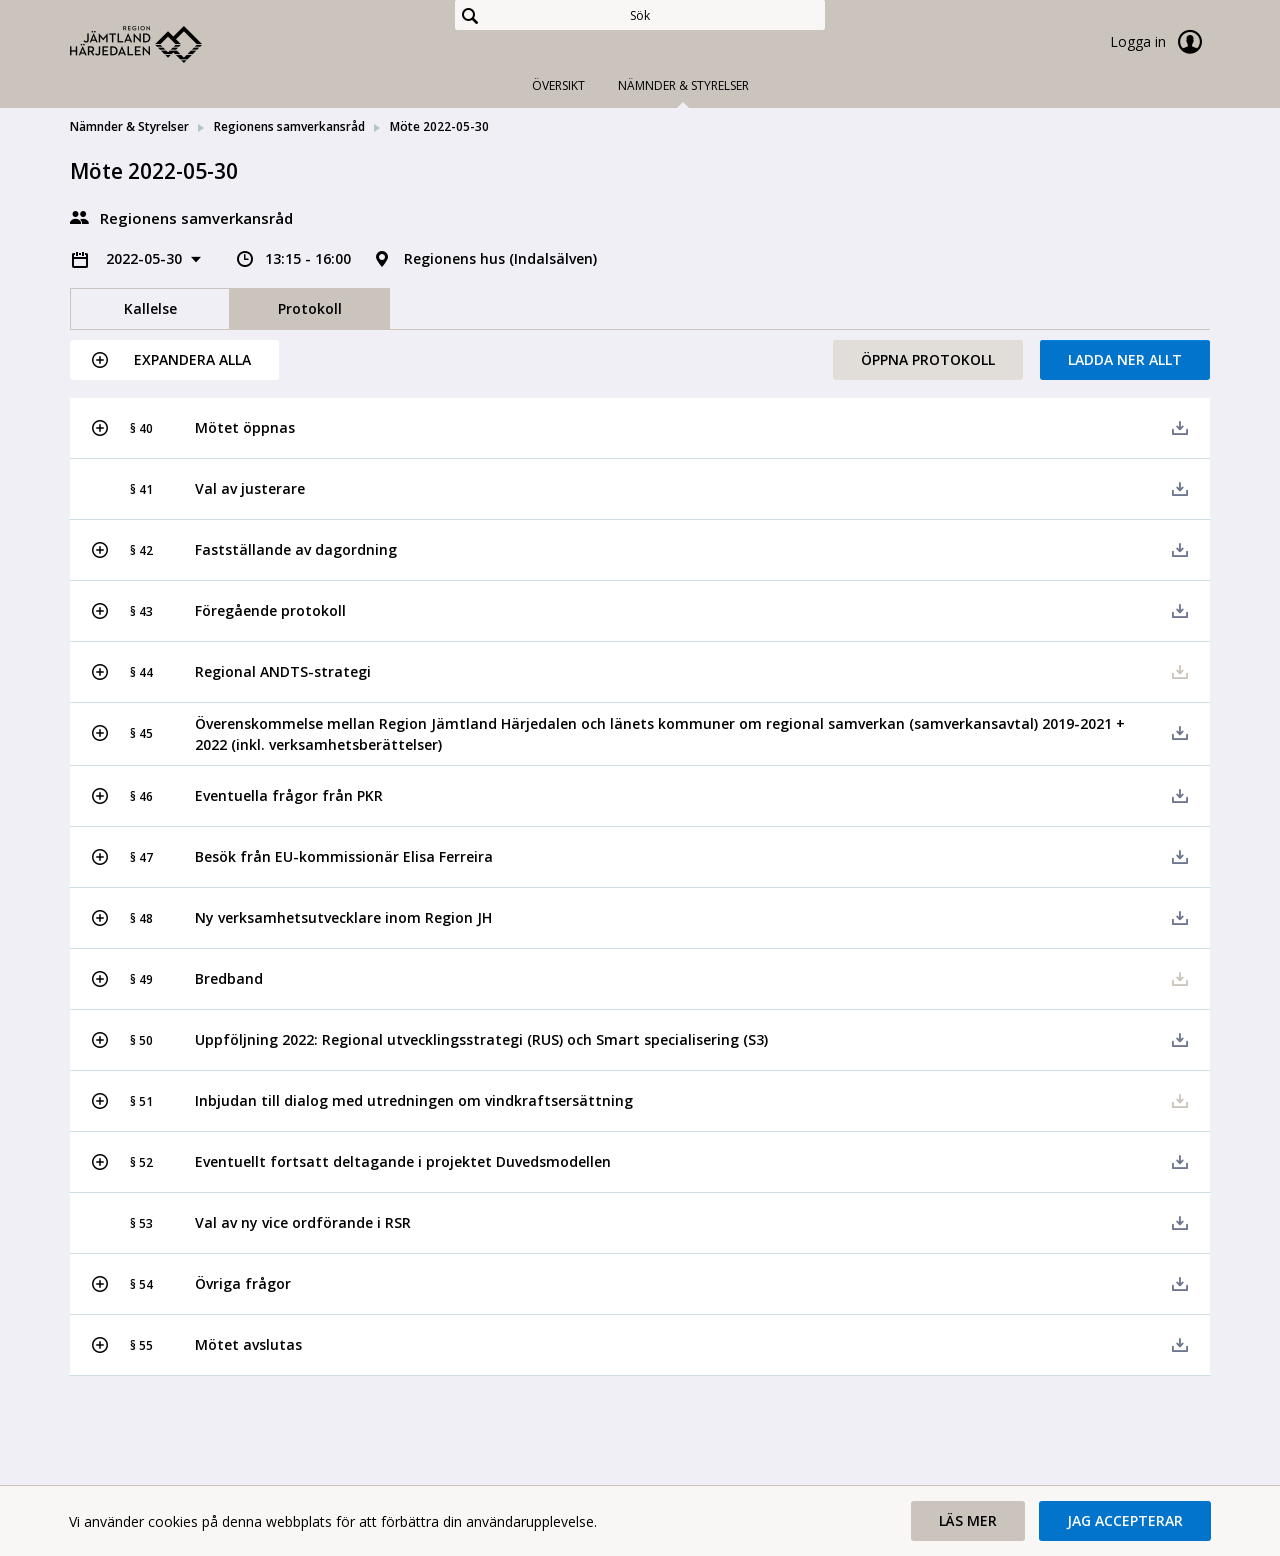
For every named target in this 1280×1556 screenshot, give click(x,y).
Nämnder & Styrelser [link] (129, 126)
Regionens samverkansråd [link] (289, 126)
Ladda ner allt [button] (1125, 359)
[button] (174, 360)
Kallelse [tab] (150, 308)
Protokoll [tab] (310, 308)
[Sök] (640, 15)
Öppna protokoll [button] (928, 359)
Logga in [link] (1160, 42)
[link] (170, 44)
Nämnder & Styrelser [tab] (683, 85)
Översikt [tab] (558, 85)
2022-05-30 (146, 258)
